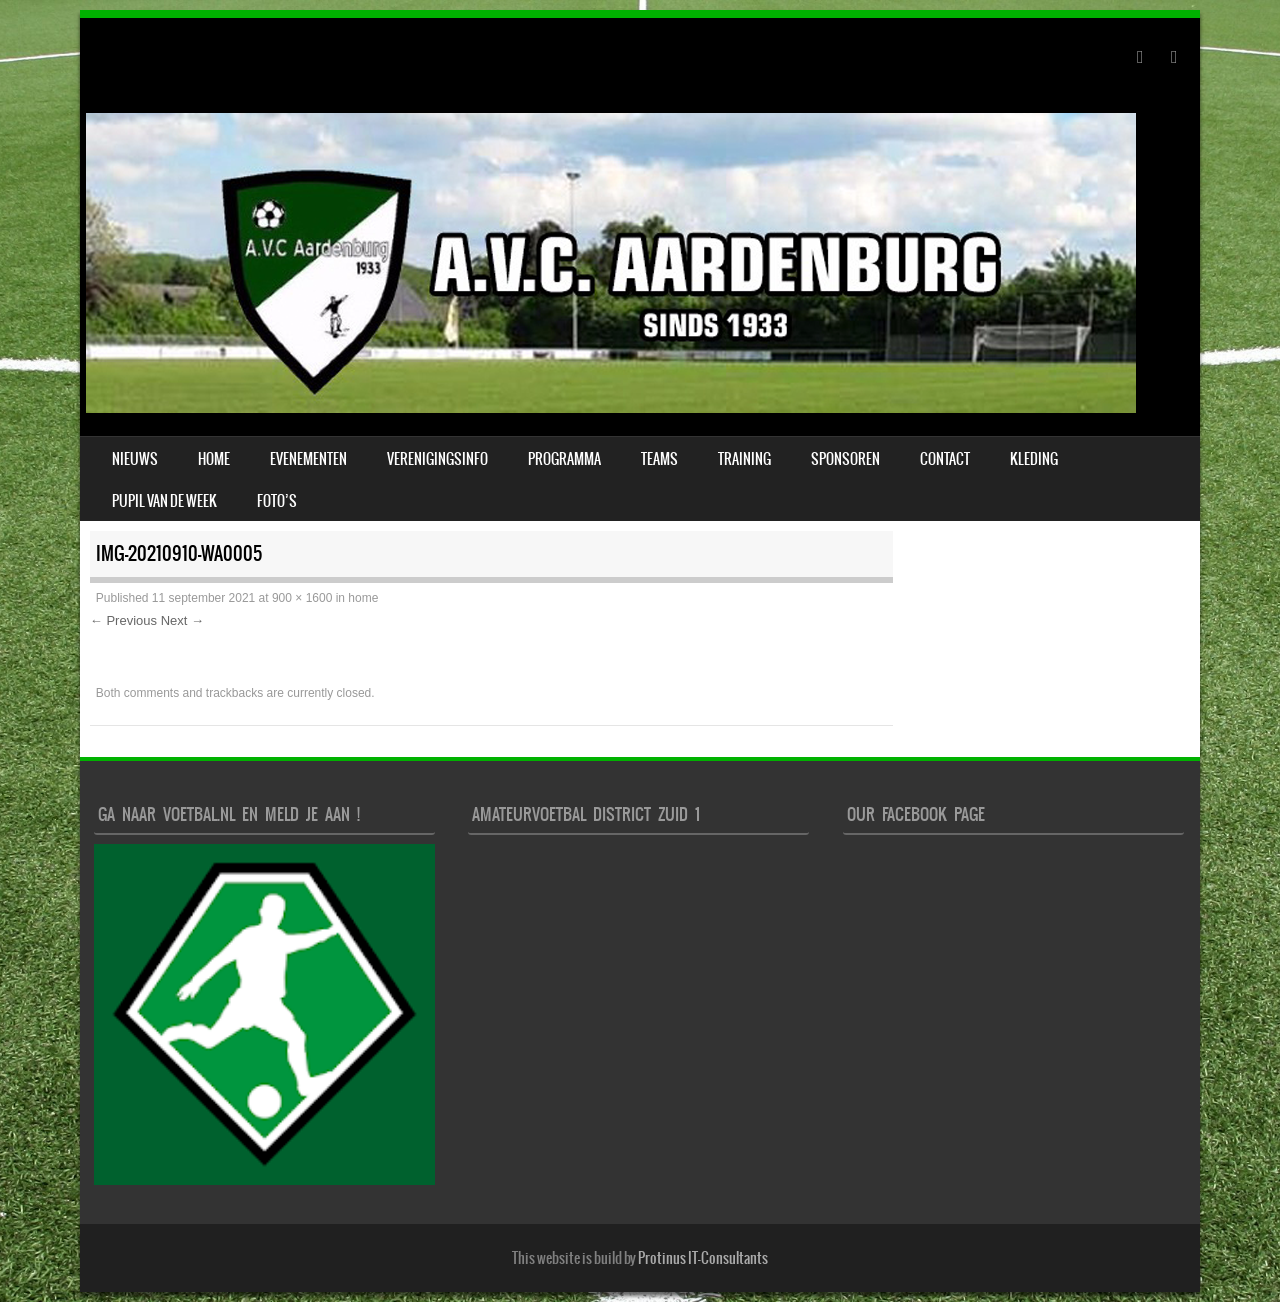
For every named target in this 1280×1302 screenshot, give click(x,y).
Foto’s (277, 501)
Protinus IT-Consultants (703, 1258)
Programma (564, 459)
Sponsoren (845, 459)
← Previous (123, 620)
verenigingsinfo (437, 459)
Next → (182, 620)
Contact (945, 459)
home (363, 598)
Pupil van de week (164, 501)
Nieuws (135, 459)
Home (214, 459)
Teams (659, 459)
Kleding (1034, 459)
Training (744, 459)
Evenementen (308, 459)
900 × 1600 (302, 598)
